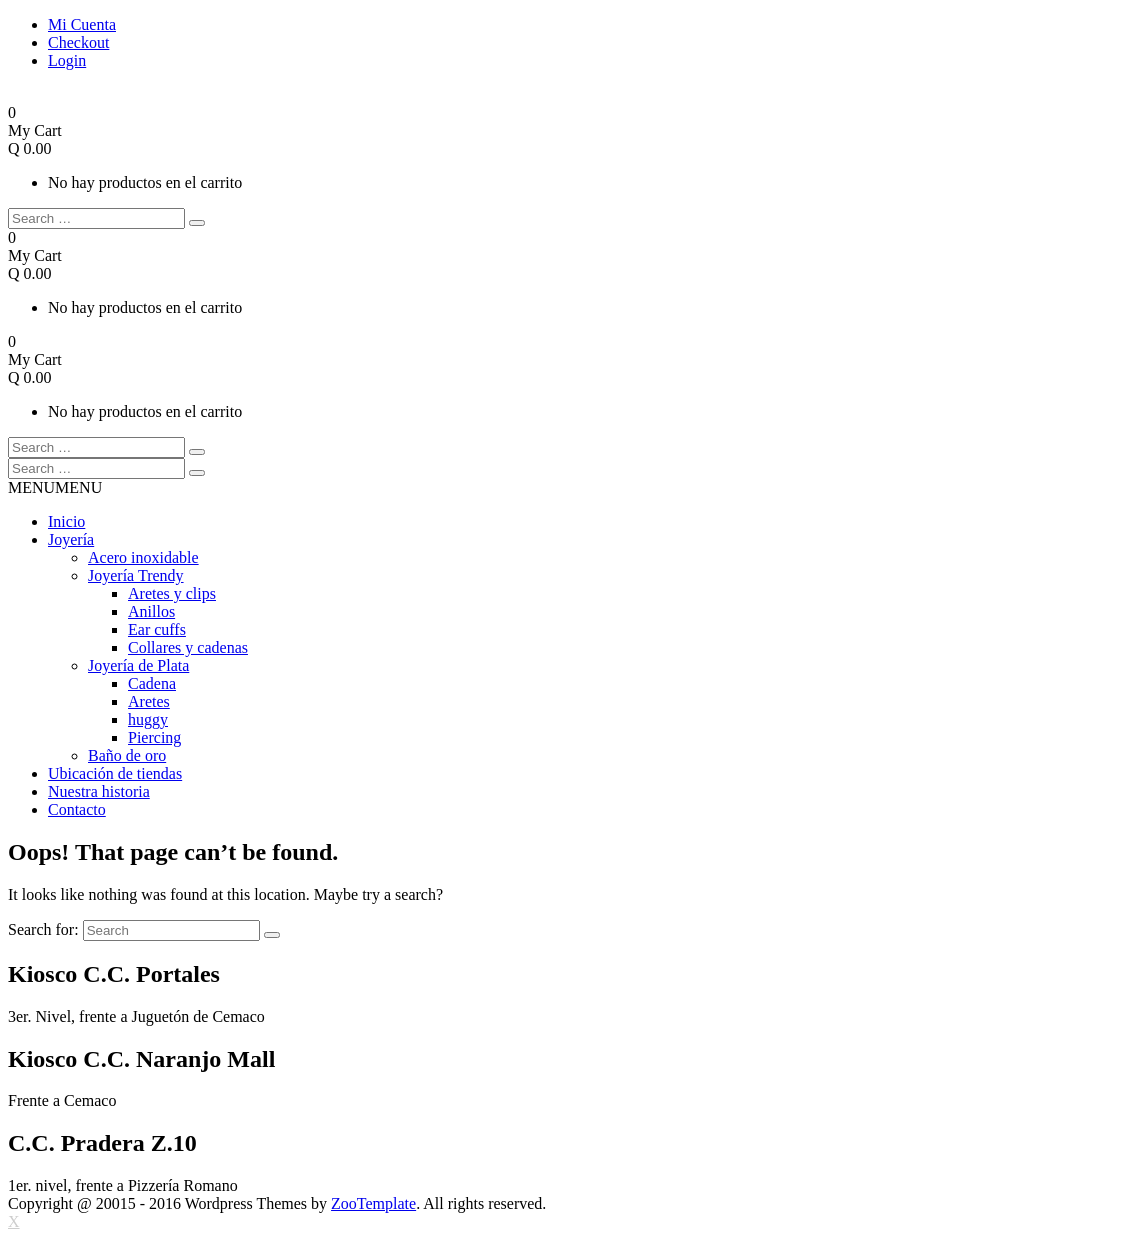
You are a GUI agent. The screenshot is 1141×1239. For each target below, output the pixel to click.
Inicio (66, 521)
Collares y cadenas (188, 647)
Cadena (152, 683)
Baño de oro (127, 755)
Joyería (71, 539)
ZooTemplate (373, 1203)
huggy (148, 719)
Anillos (151, 611)
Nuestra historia (99, 791)
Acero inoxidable (143, 557)
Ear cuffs (157, 629)
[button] (55, 487)
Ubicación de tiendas (115, 773)
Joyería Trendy (136, 575)
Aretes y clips (172, 593)
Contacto (77, 809)
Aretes (149, 701)
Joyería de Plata (138, 665)
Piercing (154, 737)
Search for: (43, 929)
